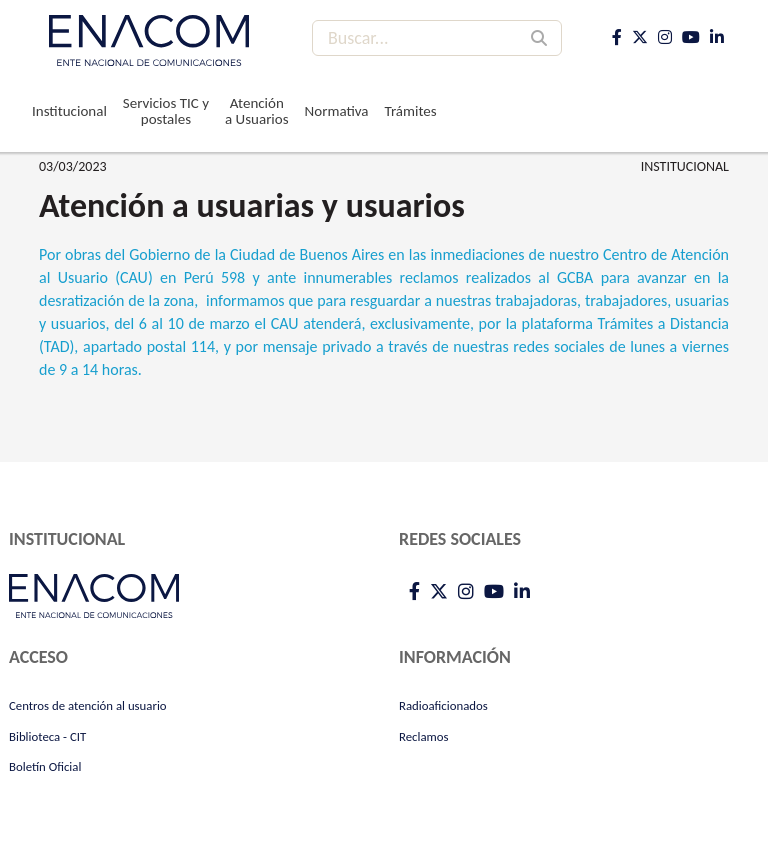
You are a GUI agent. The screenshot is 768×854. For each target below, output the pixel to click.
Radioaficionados (443, 705)
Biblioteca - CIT (47, 736)
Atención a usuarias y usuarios (252, 205)
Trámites (411, 111)
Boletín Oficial (45, 766)
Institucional (69, 111)
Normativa (337, 111)
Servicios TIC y (166, 111)
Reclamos (424, 736)
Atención (257, 111)
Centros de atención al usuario (88, 705)
